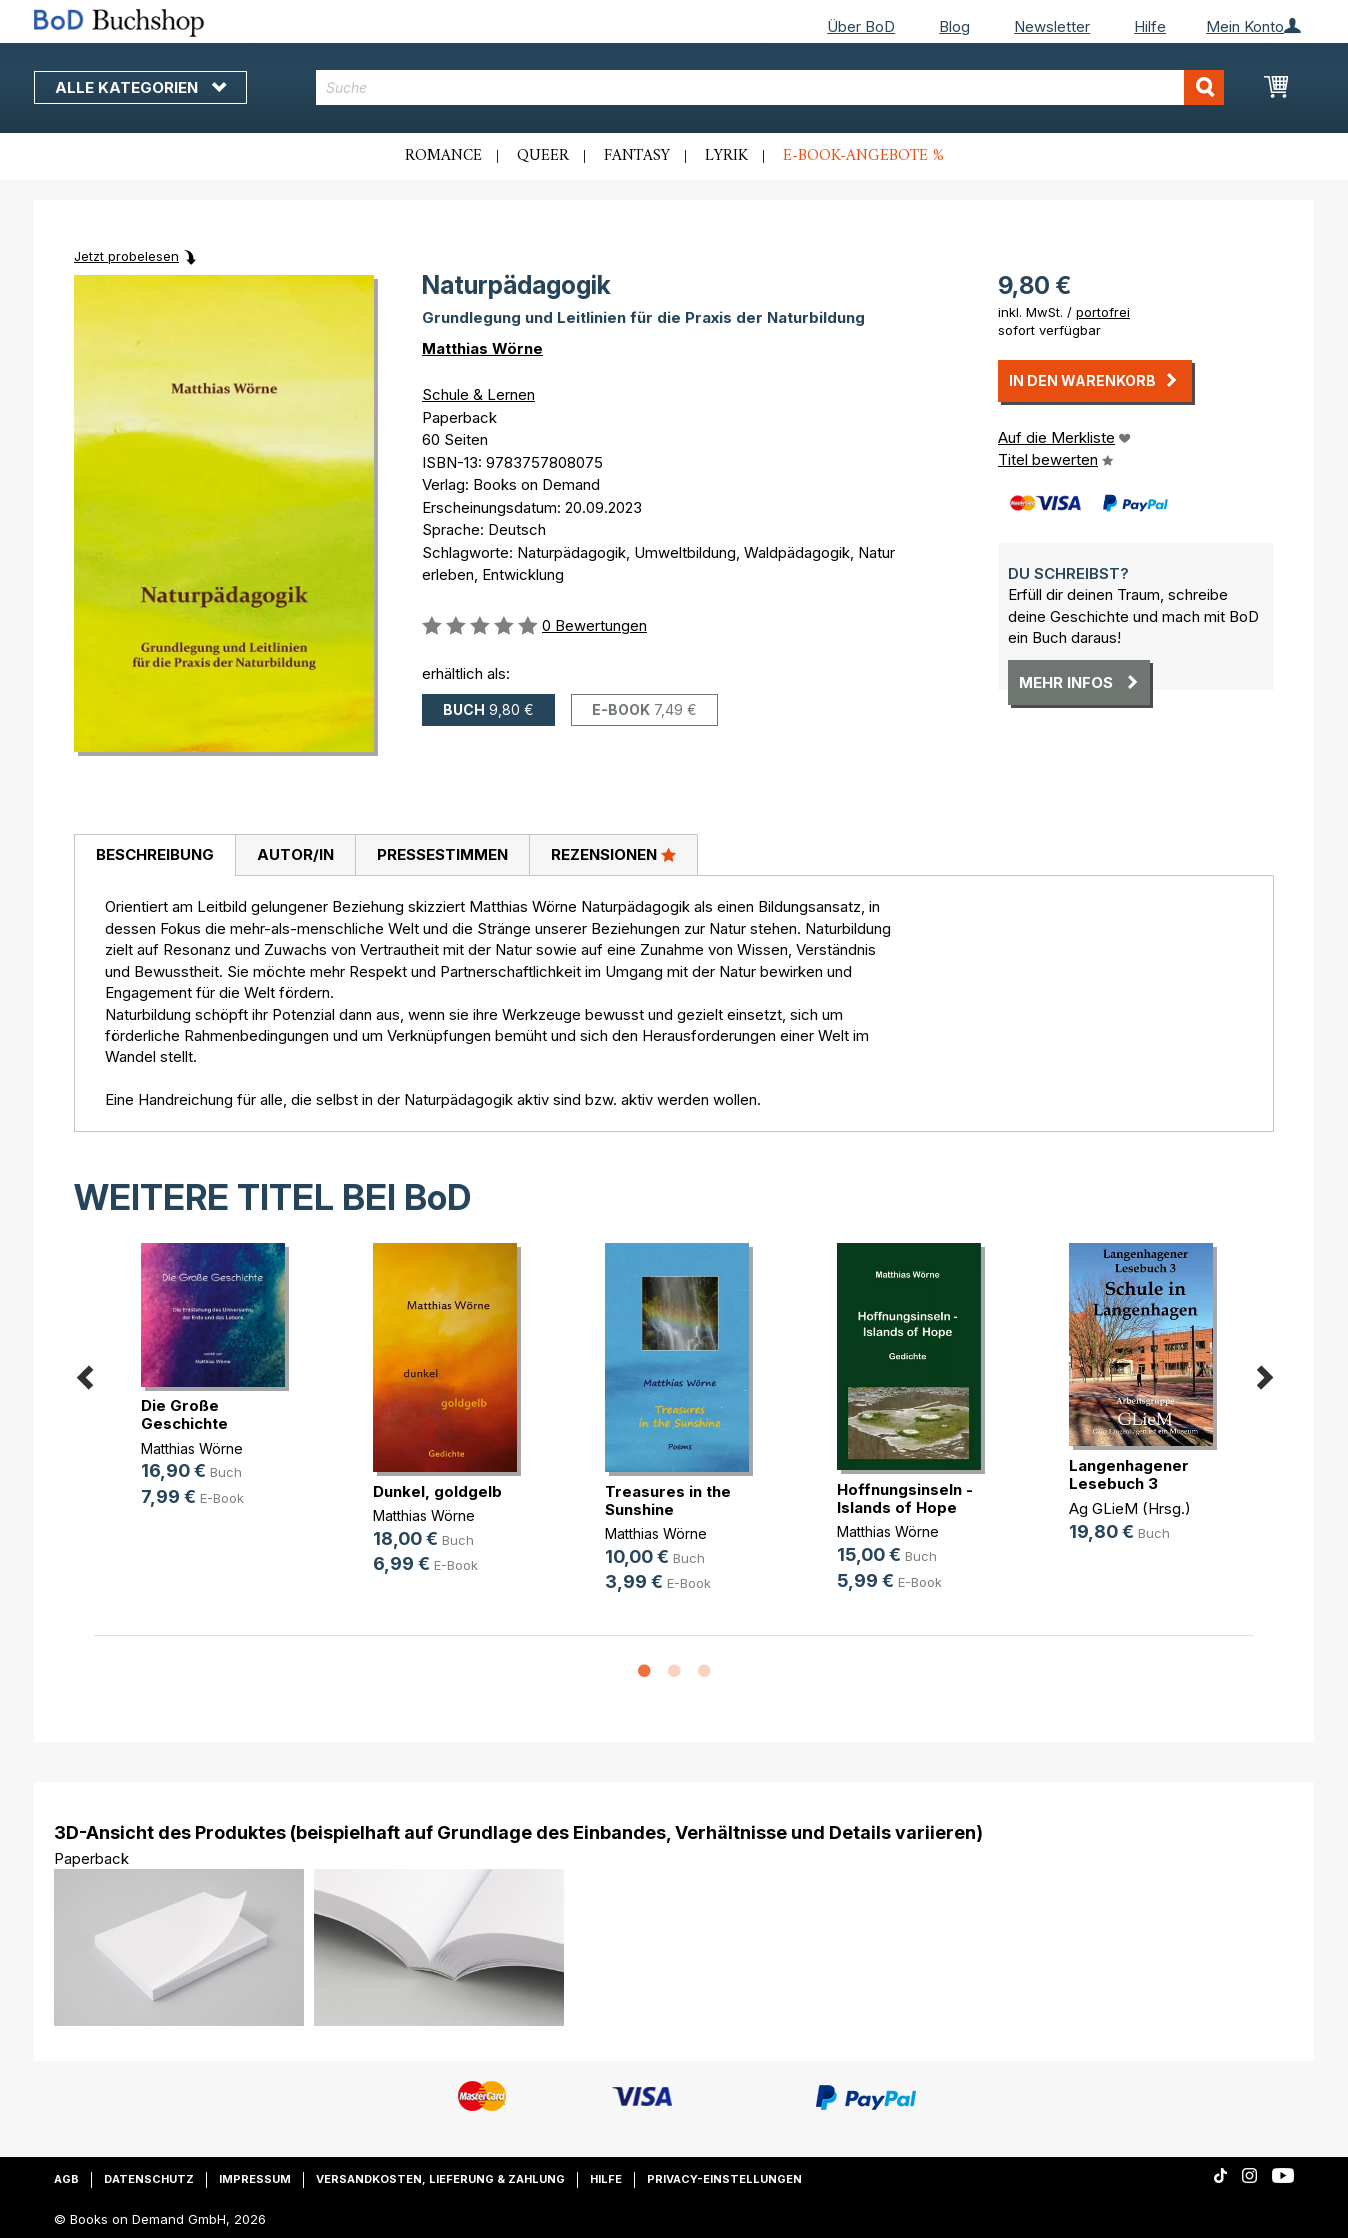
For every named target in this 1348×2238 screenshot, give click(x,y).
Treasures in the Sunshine (668, 1500)
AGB (66, 2179)
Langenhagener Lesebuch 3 (1129, 1474)
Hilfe (1150, 26)
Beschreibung (155, 854)
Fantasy (637, 156)
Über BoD (861, 26)
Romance (443, 156)
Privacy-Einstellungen (724, 2179)
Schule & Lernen (478, 394)
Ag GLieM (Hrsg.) (1130, 1508)
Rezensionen (613, 854)
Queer (543, 156)
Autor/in (295, 854)
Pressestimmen (442, 854)
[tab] (154, 856)
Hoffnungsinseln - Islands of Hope (905, 1498)
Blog (954, 26)
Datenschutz (149, 2179)
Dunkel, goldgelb (437, 1491)
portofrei (1103, 312)
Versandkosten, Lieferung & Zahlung (440, 2179)
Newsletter (1052, 26)
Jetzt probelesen (126, 256)
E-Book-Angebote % (863, 156)
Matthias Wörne (482, 348)
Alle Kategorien (140, 87)
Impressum (255, 2179)
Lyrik (726, 156)
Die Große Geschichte (184, 1414)
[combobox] (770, 87)
